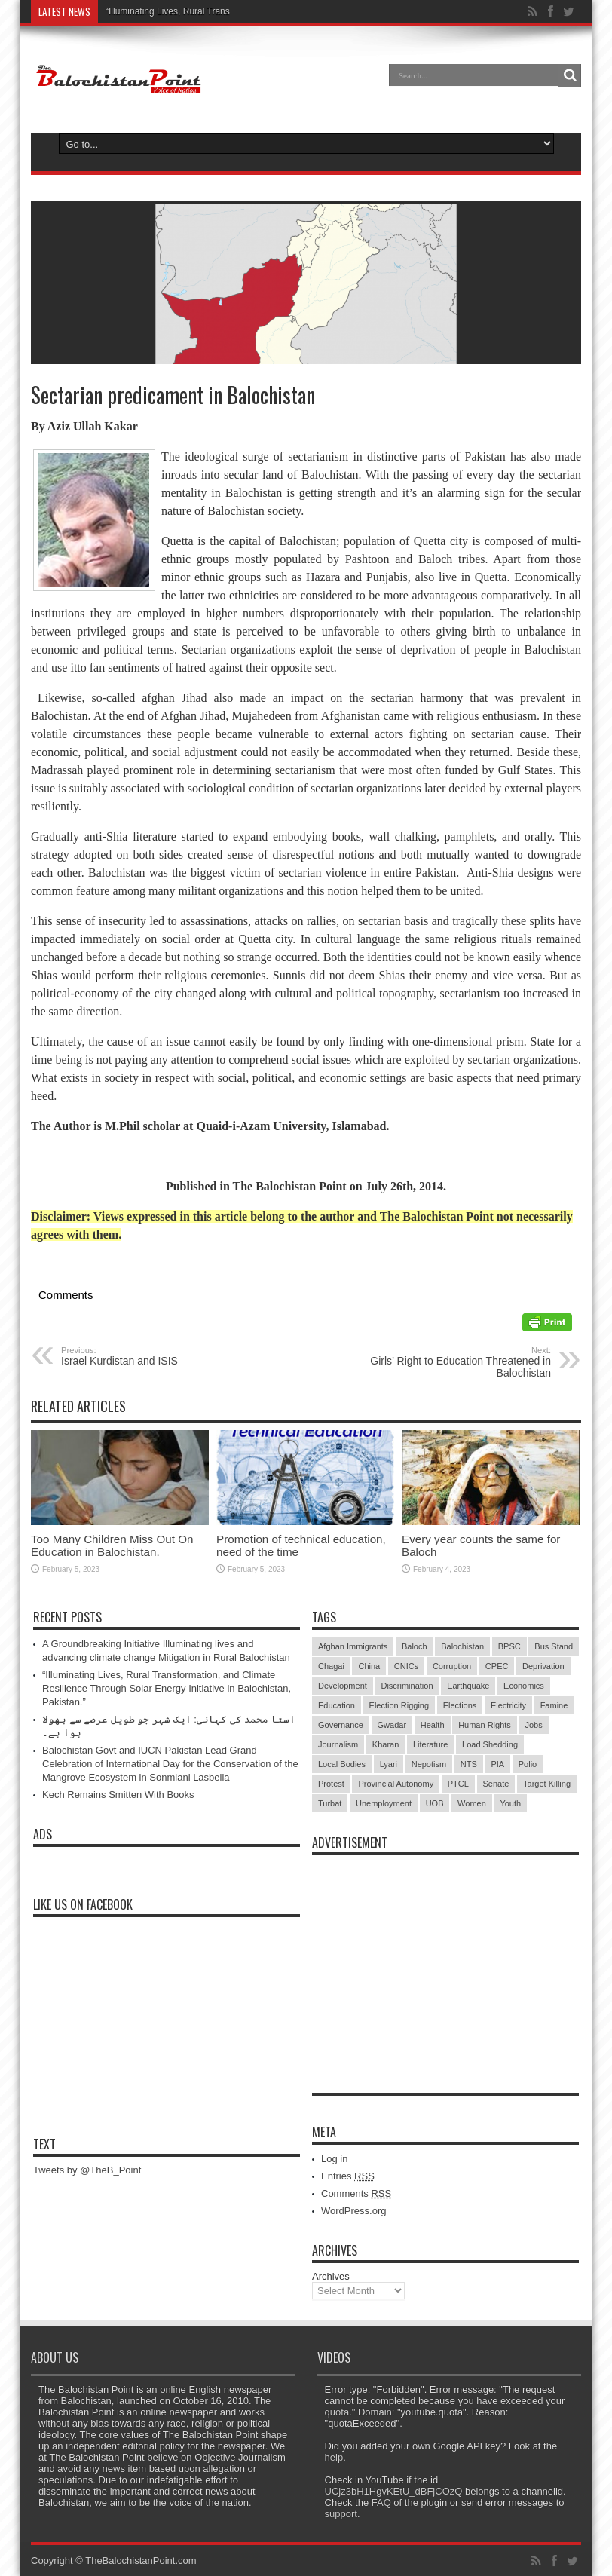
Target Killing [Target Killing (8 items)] (547, 1783)
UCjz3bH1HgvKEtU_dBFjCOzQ (394, 2491)
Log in (334, 2158)
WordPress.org (353, 2210)
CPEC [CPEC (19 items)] (497, 1666)
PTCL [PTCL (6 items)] (458, 1783)
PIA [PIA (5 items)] (497, 1764)
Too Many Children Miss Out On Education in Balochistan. (112, 1545)
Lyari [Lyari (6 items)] (388, 1764)
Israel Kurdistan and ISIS (153, 1356)
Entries (348, 2176)
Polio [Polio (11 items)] (528, 1764)
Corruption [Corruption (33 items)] (452, 1666)
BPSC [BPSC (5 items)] (509, 1646)
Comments (356, 2193)
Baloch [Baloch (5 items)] (414, 1646)
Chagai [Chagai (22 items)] (331, 1666)
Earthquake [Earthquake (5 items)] (468, 1685)
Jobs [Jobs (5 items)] (533, 1724)
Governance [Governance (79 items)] (340, 1724)
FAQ (381, 2502)
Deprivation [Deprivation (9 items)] (543, 1666)
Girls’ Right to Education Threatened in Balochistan (458, 1362)
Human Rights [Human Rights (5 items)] (484, 1724)
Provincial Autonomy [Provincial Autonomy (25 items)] (395, 1783)
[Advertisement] (445, 1957)
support (341, 2513)
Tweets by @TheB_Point (87, 2170)
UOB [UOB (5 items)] (435, 1803)
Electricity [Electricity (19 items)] (508, 1705)
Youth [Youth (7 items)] (510, 1803)
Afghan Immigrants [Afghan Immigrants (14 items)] (352, 1646)
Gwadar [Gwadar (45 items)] (392, 1724)
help (334, 2457)
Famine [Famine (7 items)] (554, 1705)
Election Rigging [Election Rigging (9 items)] (399, 1705)
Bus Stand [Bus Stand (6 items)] (553, 1646)
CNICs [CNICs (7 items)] (406, 1666)
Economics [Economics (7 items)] (523, 1685)
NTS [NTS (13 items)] (469, 1764)
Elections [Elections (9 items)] (460, 1705)
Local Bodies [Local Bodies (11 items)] (342, 1764)
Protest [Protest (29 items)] (331, 1783)
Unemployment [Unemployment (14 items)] (384, 1803)
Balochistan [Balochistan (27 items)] (462, 1646)
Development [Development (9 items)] (342, 1685)
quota (337, 2412)
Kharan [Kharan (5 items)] (385, 1744)
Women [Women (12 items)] (471, 1803)
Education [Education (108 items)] (336, 1705)
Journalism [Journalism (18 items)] (338, 1744)
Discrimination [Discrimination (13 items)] (407, 1685)
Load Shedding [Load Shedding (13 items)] (490, 1744)
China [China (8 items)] (369, 1666)
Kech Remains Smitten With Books (118, 1794)
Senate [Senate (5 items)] (496, 1783)
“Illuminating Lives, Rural (155, 11)
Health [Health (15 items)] (433, 1724)
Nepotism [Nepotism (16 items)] (429, 1764)
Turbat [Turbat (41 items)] (329, 1803)
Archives (331, 2276)
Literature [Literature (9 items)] (430, 1744)
